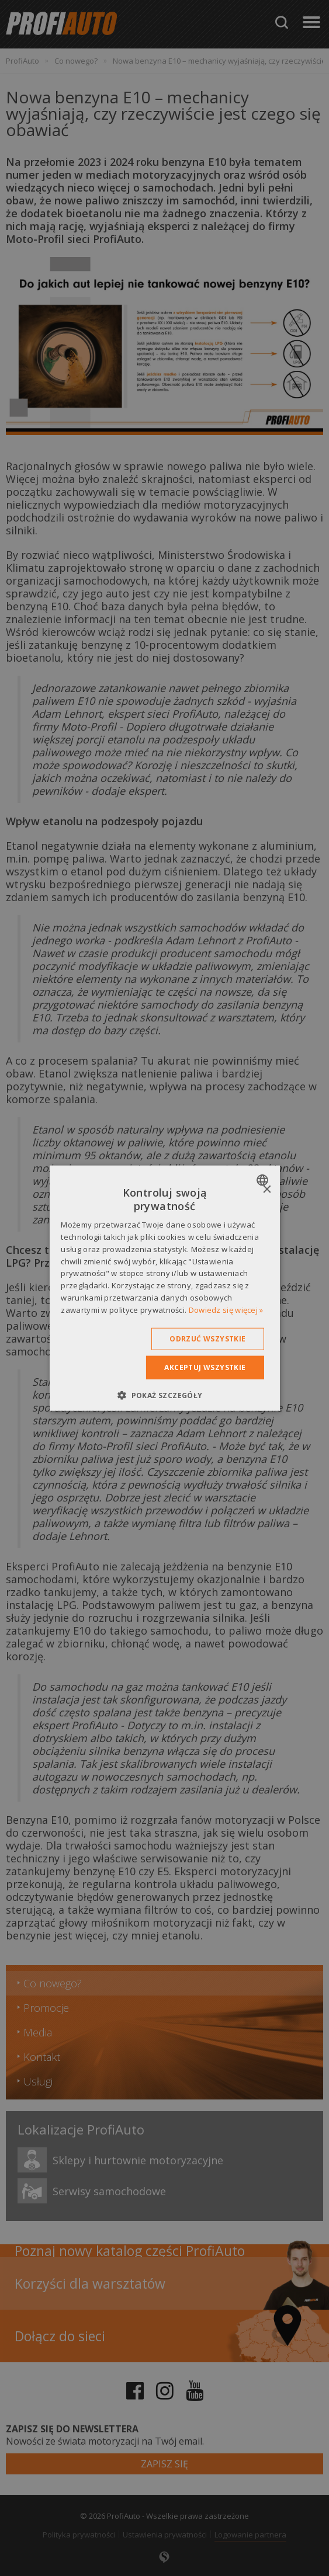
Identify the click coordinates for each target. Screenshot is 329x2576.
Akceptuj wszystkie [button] (204, 1367)
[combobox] (264, 1180)
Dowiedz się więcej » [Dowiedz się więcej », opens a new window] (226, 1310)
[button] (164, 1395)
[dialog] (164, 1288)
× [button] (266, 1189)
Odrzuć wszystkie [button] (207, 1338)
